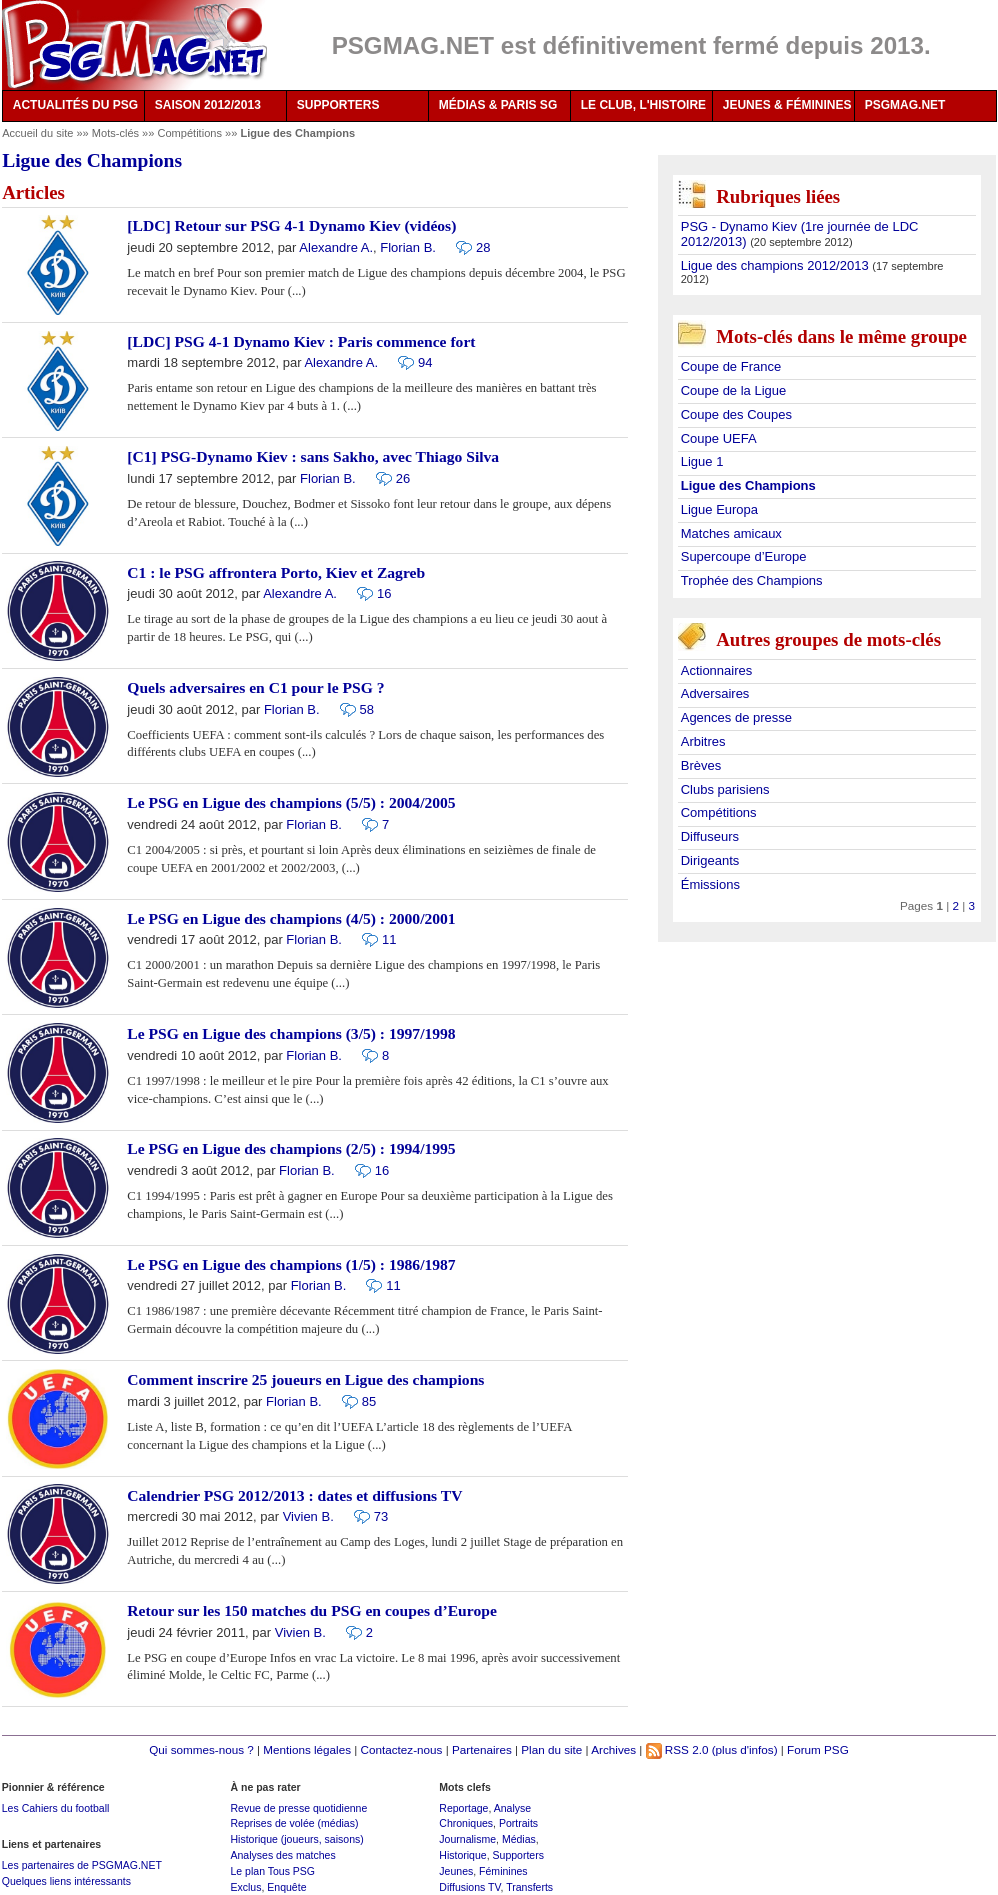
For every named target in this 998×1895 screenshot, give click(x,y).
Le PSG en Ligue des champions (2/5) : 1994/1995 (291, 1148)
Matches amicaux (731, 533)
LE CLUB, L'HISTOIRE (643, 105)
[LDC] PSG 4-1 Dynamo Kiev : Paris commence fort (301, 341)
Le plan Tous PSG (272, 1871)
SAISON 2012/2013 (208, 105)
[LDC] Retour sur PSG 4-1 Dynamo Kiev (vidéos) (291, 225)
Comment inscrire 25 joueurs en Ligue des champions (305, 1379)
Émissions (710, 884)
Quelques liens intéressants (66, 1881)
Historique (462, 1855)
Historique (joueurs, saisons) (296, 1839)
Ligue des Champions (748, 485)
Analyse (512, 1808)
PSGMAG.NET (905, 105)
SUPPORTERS (338, 105)
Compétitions (191, 133)
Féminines (503, 1871)
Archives (613, 1749)
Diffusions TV (469, 1887)
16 (384, 593)
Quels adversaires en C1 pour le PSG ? (255, 687)
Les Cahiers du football (56, 1808)
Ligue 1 (702, 461)
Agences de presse (736, 717)
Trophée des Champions (752, 580)
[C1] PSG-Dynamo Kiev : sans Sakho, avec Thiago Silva (313, 456)
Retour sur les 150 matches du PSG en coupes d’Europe (312, 1610)
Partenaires (482, 1749)
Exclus (245, 1887)
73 (381, 1516)
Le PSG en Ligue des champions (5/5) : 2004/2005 (291, 802)
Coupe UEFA (719, 438)
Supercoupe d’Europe (744, 556)
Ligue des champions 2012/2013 (777, 265)
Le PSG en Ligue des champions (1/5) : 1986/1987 (291, 1264)
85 (369, 1401)
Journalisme (467, 1839)
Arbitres (703, 741)
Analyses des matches (282, 1855)
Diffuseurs (710, 836)
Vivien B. (308, 1516)
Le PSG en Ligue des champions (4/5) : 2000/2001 (291, 918)
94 (425, 362)
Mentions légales (307, 1749)
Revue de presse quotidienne (298, 1808)
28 (483, 247)
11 (389, 939)
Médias (519, 1839)
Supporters (518, 1855)
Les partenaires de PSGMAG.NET (82, 1865)
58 (367, 709)
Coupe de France (731, 366)
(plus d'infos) (745, 1749)
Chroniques (466, 1823)
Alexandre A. (336, 247)
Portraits (518, 1823)
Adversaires (715, 693)
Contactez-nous (402, 1749)
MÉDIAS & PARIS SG (498, 105)
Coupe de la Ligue (734, 390)
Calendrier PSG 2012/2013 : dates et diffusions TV (294, 1495)
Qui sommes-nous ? (201, 1749)
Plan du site (551, 1749)
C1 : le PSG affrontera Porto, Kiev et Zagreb (276, 572)
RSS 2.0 (677, 1749)
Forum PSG (818, 1749)
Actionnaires (717, 670)
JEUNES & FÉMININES (787, 105)
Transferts (529, 1887)
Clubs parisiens (725, 789)
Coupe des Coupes (736, 414)
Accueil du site (37, 133)
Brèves (701, 765)
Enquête (286, 1887)
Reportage (463, 1808)
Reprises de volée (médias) (294, 1823)
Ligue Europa (719, 509)
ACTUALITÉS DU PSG (75, 105)
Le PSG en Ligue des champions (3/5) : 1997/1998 (291, 1033)
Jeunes (456, 1871)
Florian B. (408, 247)
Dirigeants (710, 860)
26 (403, 478)
